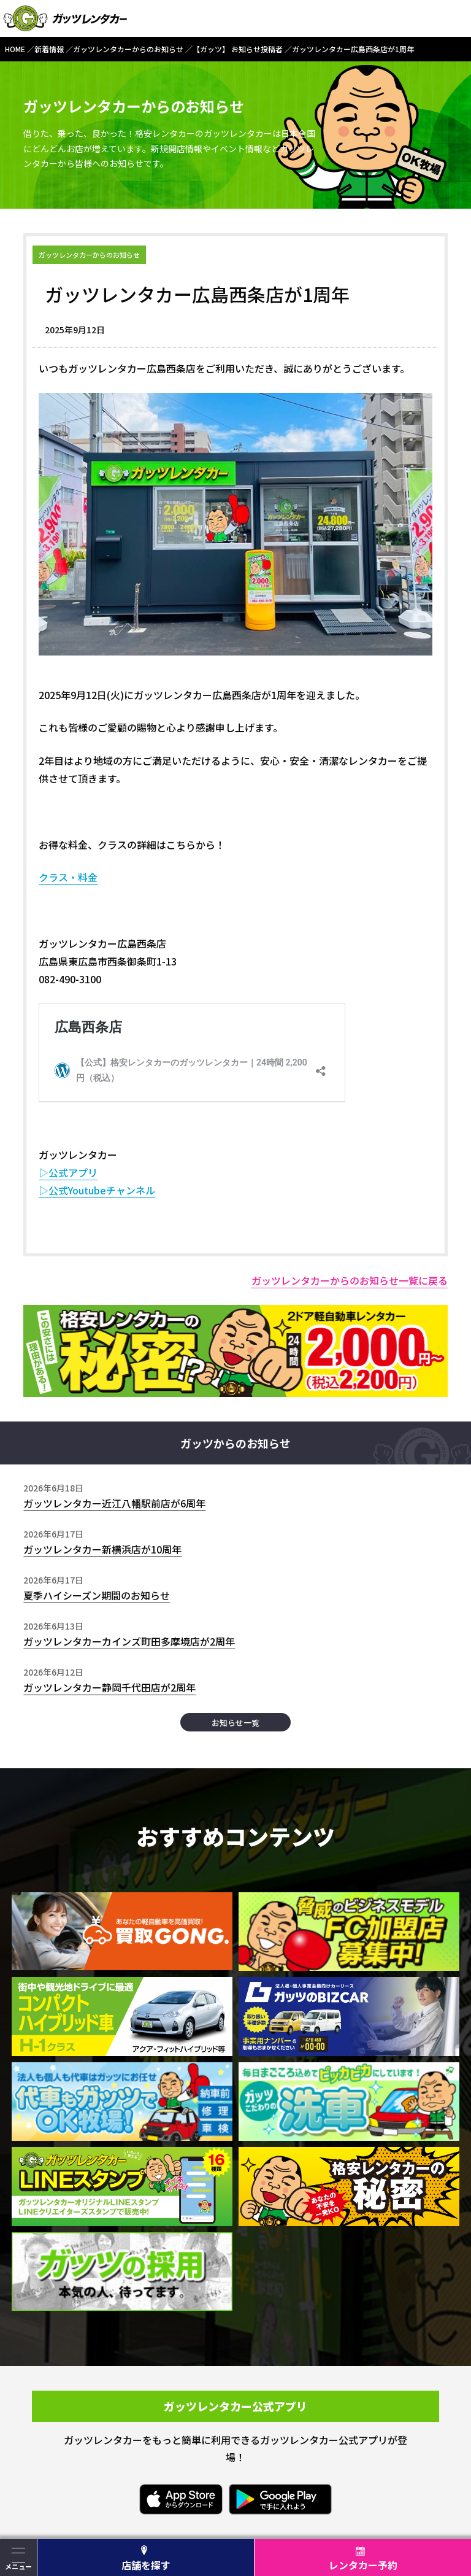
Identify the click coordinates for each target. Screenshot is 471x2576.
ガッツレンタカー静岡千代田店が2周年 (109, 1687)
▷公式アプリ (68, 1172)
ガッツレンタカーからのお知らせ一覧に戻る (349, 1280)
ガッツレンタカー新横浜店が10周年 (102, 1549)
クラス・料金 (68, 877)
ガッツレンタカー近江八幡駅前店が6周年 (114, 1503)
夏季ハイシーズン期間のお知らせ (96, 1595)
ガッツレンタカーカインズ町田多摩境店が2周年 (129, 1641)
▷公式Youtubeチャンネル (97, 1190)
